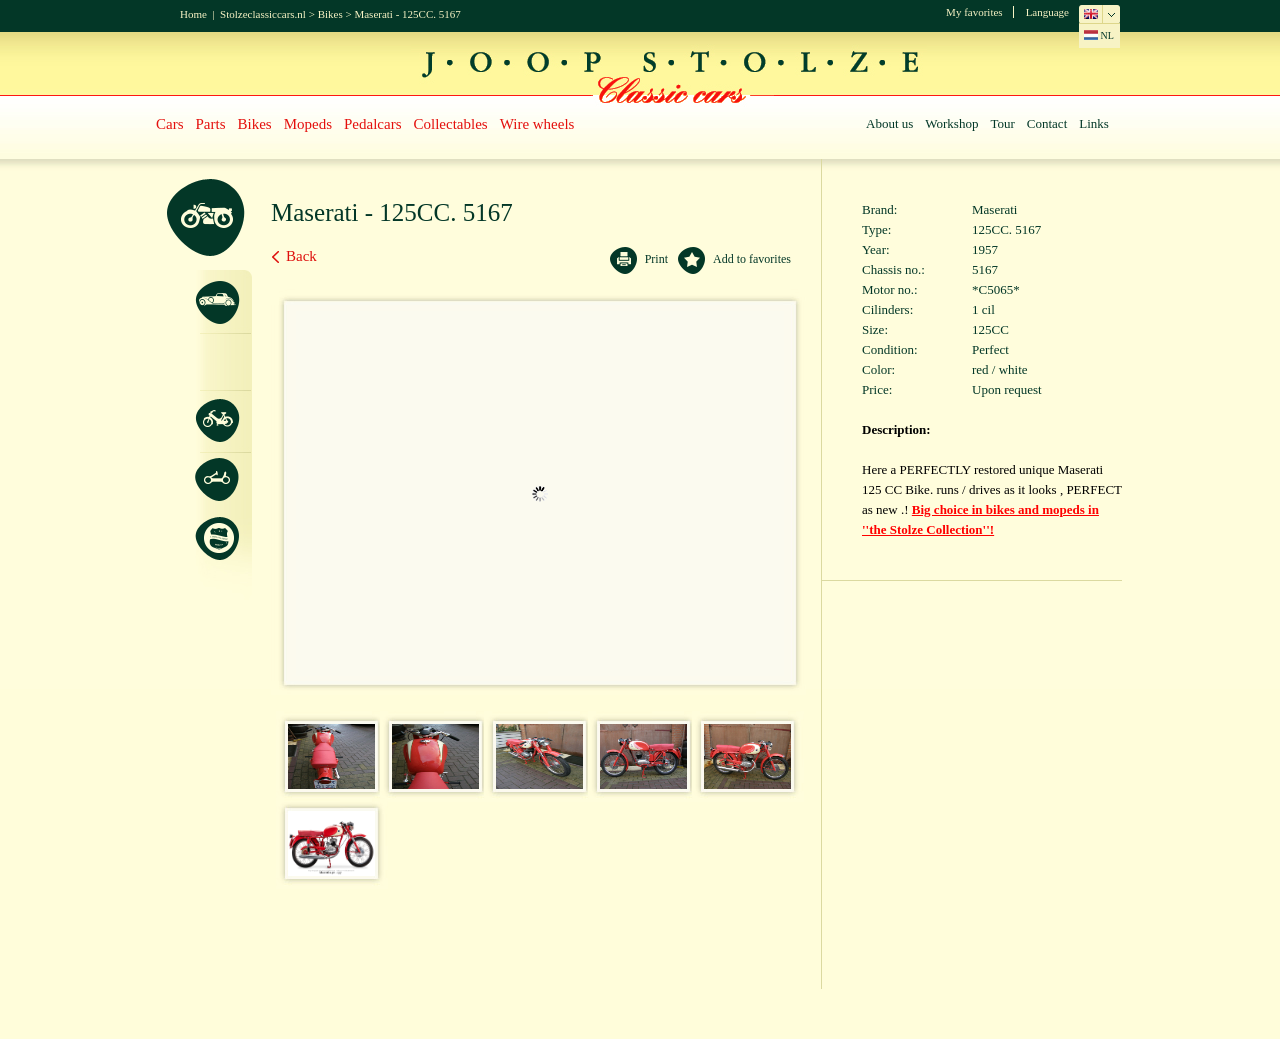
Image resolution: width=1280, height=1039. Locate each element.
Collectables (451, 124)
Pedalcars (372, 124)
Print (656, 259)
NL (1099, 35)
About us (889, 123)
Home (193, 14)
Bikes (330, 14)
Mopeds (308, 124)
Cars (170, 124)
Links (1094, 123)
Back (301, 256)
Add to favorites (752, 259)
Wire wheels (537, 124)
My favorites (974, 12)
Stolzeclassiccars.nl (263, 14)
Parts (211, 124)
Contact (1047, 123)
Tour (1002, 123)
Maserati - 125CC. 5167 (407, 14)
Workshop (951, 123)
